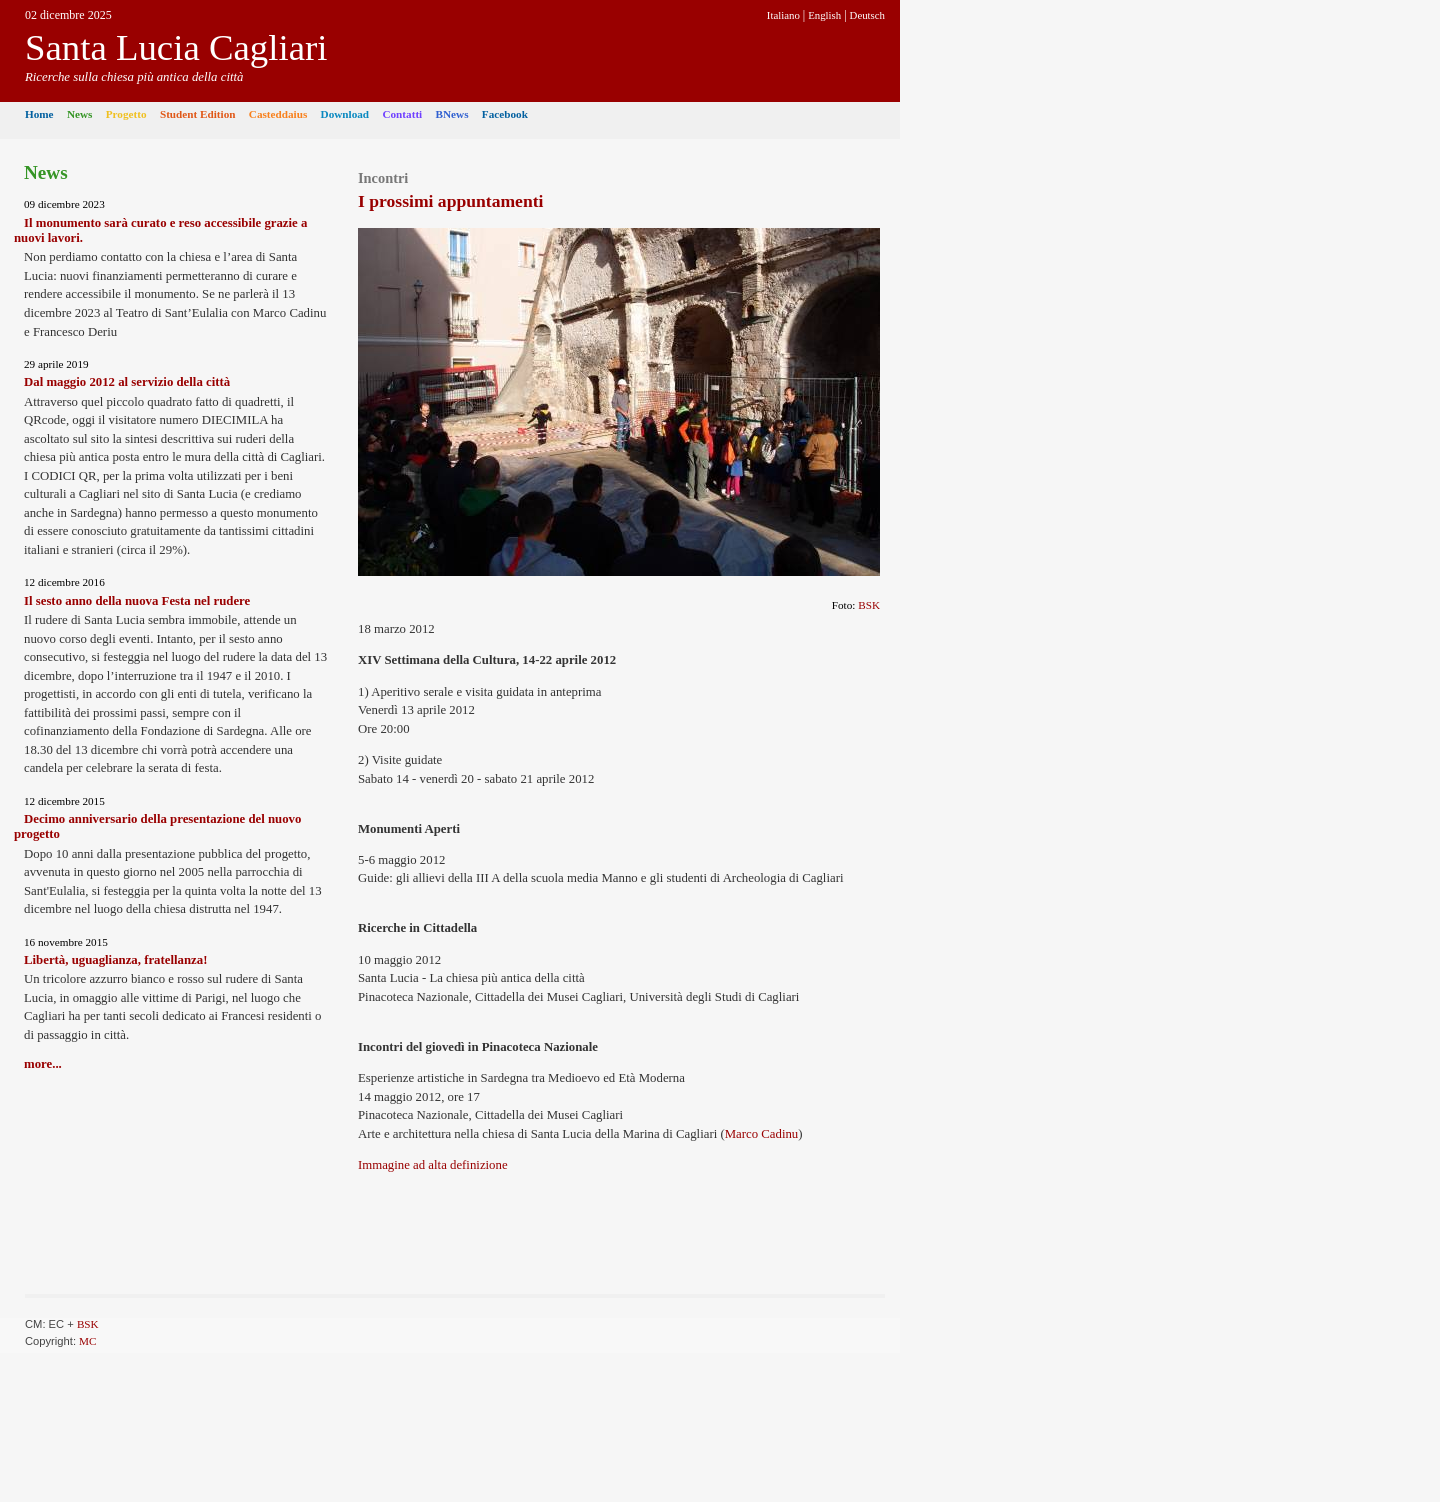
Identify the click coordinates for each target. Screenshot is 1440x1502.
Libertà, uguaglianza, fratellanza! (115, 960)
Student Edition (198, 114)
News (79, 114)
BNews (452, 114)
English (824, 15)
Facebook (505, 114)
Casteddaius (278, 114)
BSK (869, 605)
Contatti (402, 114)
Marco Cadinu (762, 1134)
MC (87, 1341)
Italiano (783, 15)
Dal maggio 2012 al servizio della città (127, 382)
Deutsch (867, 15)
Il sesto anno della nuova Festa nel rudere (137, 601)
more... (43, 1064)
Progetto (126, 114)
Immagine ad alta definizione (433, 1165)
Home (39, 114)
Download (345, 114)
